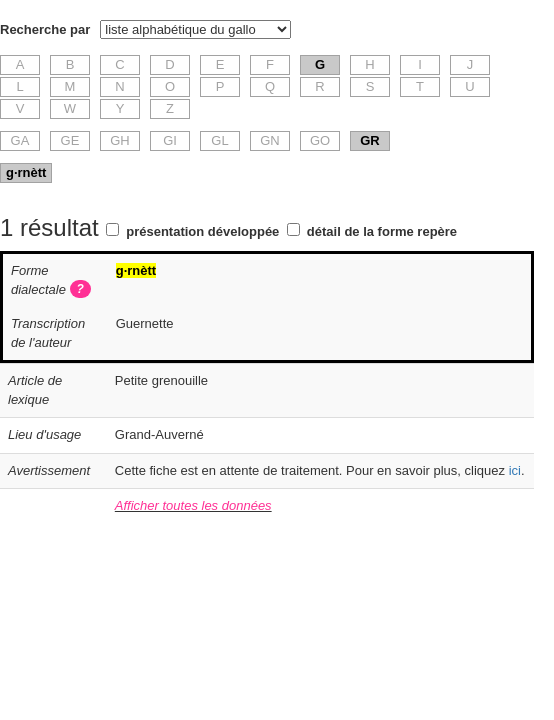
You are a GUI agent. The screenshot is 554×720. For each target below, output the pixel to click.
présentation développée (202, 231)
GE (70, 140)
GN (270, 140)
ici (515, 470)
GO (320, 140)
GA (20, 140)
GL (219, 140)
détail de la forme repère (382, 231)
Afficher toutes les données (193, 505)
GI (170, 140)
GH (120, 140)
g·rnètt (26, 172)
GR (370, 140)
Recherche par (45, 29)
